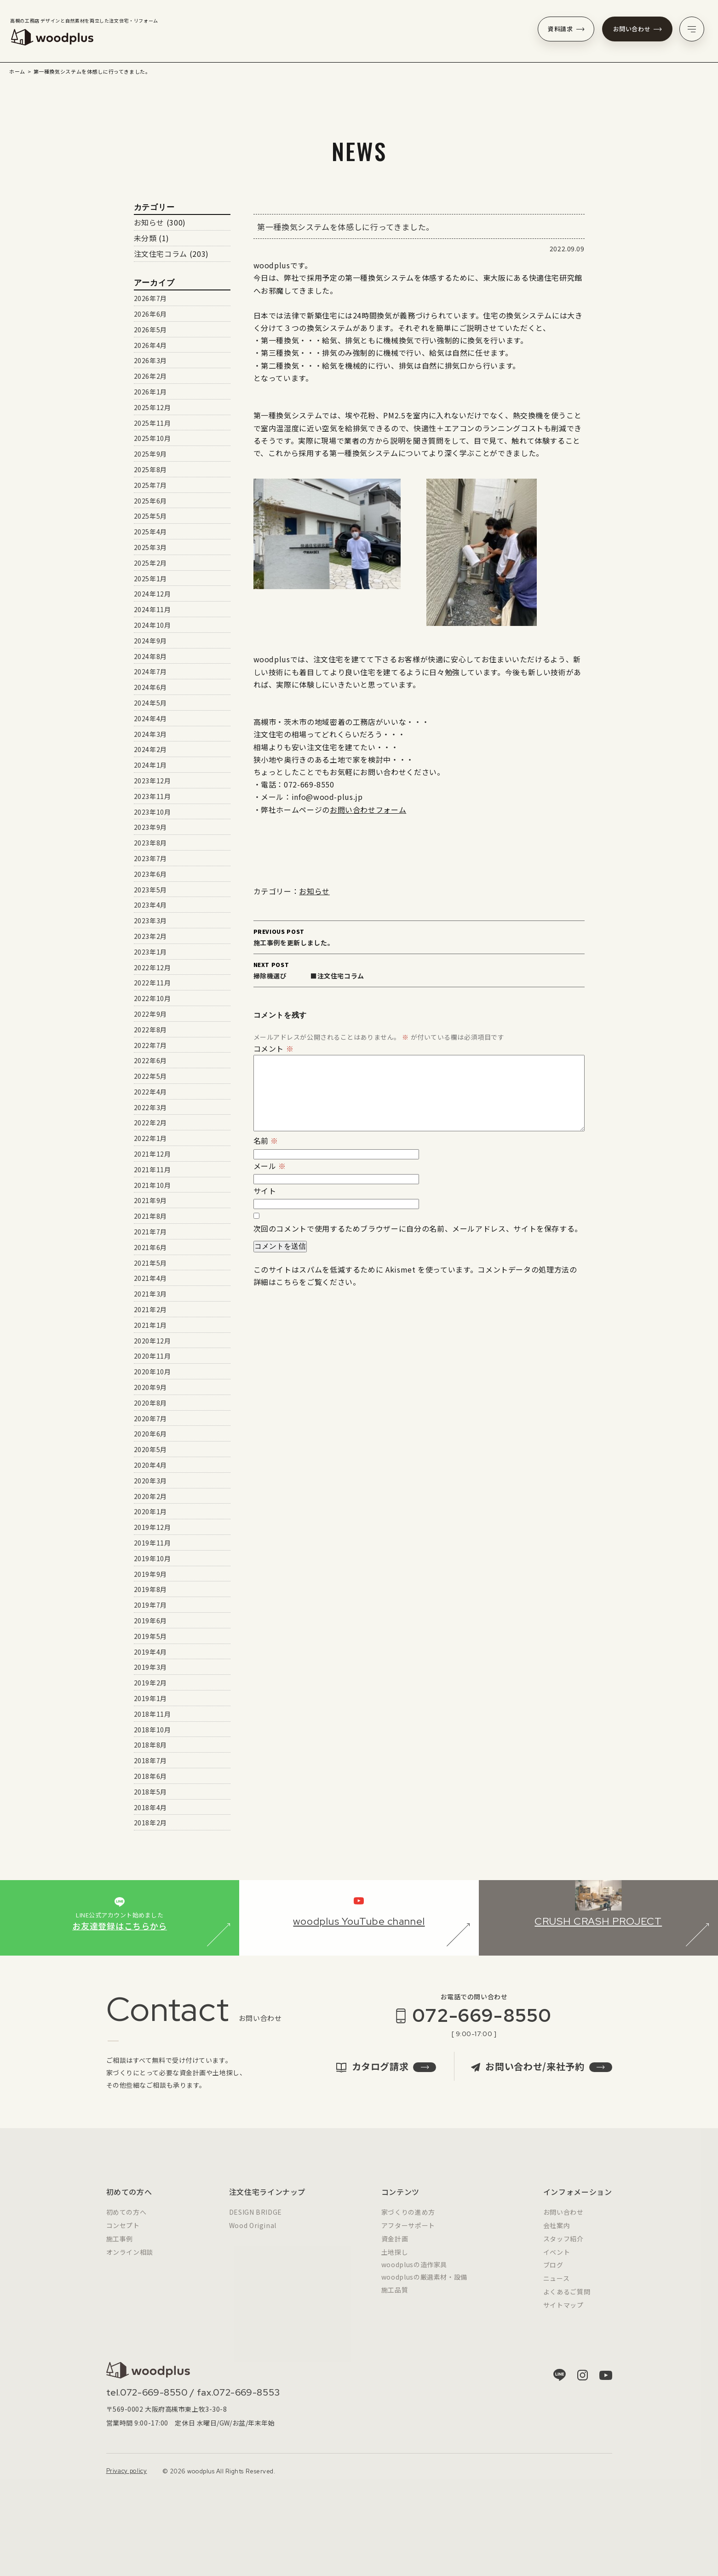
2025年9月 (150, 453)
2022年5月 (150, 1076)
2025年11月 (152, 423)
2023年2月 (150, 936)
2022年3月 (150, 1107)
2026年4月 (150, 345)
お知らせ (314, 891)
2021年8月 (150, 1216)
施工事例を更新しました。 (419, 936)
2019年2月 (150, 1682)
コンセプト (123, 2233)
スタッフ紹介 (563, 2247)
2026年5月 (150, 329)
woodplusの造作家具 (414, 2273)
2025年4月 (150, 531)
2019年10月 (152, 1558)
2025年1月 (150, 578)
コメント (273, 1048)
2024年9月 (150, 640)
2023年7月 (150, 858)
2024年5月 (150, 702)
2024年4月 (150, 718)
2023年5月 (150, 889)
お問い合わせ (637, 28)
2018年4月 (150, 1807)
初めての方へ (126, 2220)
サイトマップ (563, 2313)
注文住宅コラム (160, 253)
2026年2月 (150, 376)
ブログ (553, 2273)
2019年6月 (150, 1620)
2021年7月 (150, 1231)
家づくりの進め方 (408, 2220)
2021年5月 (150, 1263)
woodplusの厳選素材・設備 (424, 2285)
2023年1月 (150, 951)
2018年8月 (150, 1744)
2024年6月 (150, 687)
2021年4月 (150, 1278)
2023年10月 (152, 811)
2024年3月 (150, 734)
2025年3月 (150, 547)
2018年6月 (150, 1776)
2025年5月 (150, 516)
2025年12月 (152, 407)
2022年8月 (150, 1029)
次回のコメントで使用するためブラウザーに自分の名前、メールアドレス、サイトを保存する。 (418, 1228)
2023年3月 (150, 920)
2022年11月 (152, 982)
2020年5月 (150, 1449)
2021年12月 (152, 1153)
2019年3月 (150, 1667)
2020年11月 (152, 1355)
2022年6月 (150, 1060)
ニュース (556, 2287)
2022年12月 (152, 967)
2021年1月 (150, 1325)
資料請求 (566, 28)
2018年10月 (152, 1729)
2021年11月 (152, 1169)
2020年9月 (150, 1387)
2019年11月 (152, 1542)
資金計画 (394, 2247)
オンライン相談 (129, 2260)
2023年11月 (152, 796)
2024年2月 (150, 749)
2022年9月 (150, 1014)
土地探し (394, 2260)
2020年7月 (150, 1418)
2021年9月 (150, 1200)
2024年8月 (150, 656)
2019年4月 (150, 1651)
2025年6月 (150, 500)
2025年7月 (150, 485)
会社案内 (556, 2233)
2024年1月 (150, 765)
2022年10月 (152, 998)
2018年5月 (150, 1791)
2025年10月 (152, 438)
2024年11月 (152, 609)
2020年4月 (150, 1465)
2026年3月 (150, 360)
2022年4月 (150, 1091)
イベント (556, 2260)
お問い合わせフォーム (368, 809)
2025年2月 (150, 562)
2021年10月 (152, 1185)
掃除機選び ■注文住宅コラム (419, 969)
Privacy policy (126, 2479)
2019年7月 (150, 1604)
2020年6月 (150, 1433)
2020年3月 (150, 1480)
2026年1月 (150, 391)
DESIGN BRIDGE (255, 2220)
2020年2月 (150, 1496)
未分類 (145, 237)
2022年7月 (150, 1045)
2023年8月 (150, 842)
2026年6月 (150, 313)
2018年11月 (152, 1714)
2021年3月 (150, 1293)
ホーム (17, 71)
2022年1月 (150, 1138)
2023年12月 (152, 780)
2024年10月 (152, 625)
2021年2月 (150, 1309)
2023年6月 (150, 874)
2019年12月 (152, 1527)
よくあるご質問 (566, 2299)
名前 (266, 1140)
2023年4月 (150, 904)
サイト (264, 1190)
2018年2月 (150, 1822)
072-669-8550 (482, 2024)
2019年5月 (150, 1636)
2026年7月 (150, 298)
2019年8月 (150, 1589)
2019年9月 (150, 1574)
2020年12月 (152, 1340)
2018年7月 (150, 1760)
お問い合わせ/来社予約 (541, 2074)
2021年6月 (150, 1247)
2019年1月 (150, 1698)
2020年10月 (152, 1371)
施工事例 (119, 2247)
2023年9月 (150, 827)
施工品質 (394, 2298)
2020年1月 (150, 1511)
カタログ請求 (386, 2074)
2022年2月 (150, 1122)
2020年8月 (150, 1402)
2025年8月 (150, 469)
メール (269, 1165)
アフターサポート (408, 2233)
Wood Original (252, 2233)
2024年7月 (150, 671)
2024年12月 (152, 593)
